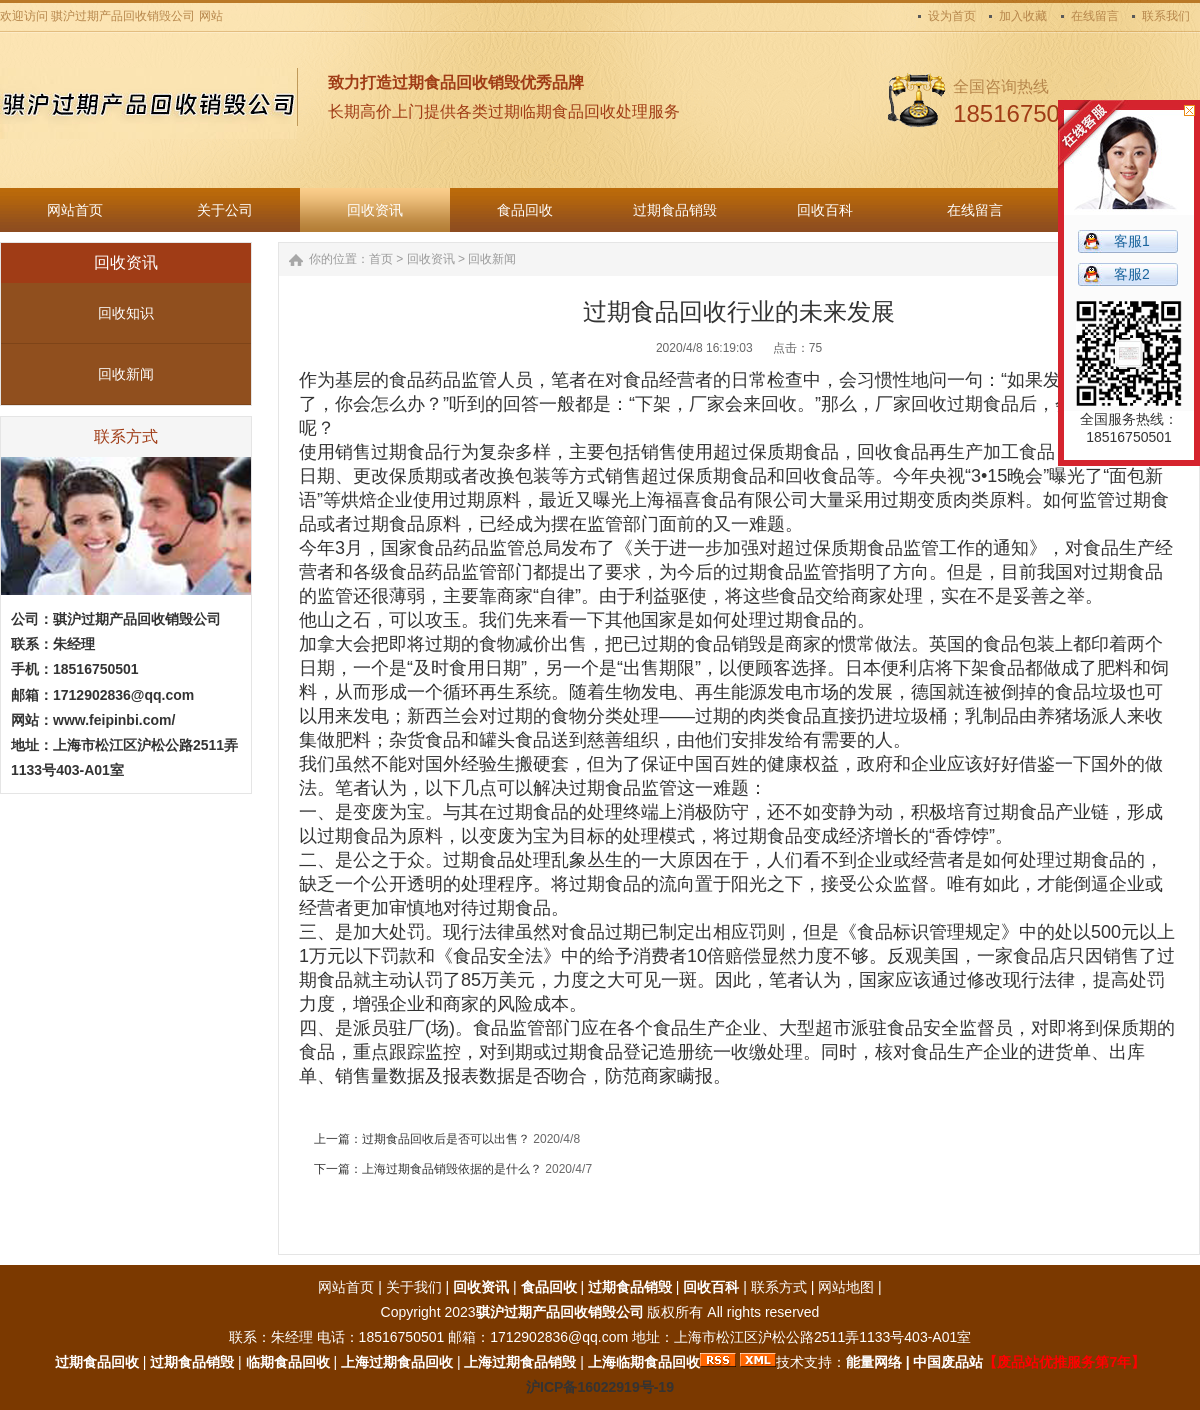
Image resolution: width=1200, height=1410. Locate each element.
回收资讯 (431, 259)
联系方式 (779, 1287)
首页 (381, 259)
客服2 (1132, 274)
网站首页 (346, 1287)
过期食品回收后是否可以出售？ (446, 1139)
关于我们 (414, 1287)
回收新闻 (126, 374)
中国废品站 (948, 1362)
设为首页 (952, 16)
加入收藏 (1023, 16)
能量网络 (874, 1362)
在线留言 (1095, 16)
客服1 (1132, 241)
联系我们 (1166, 16)
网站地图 (846, 1287)
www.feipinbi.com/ (114, 720)
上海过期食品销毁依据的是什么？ (452, 1169)
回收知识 (126, 313)
